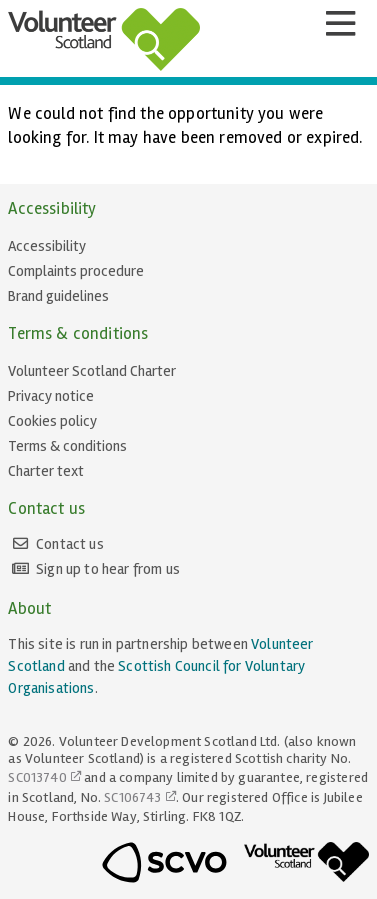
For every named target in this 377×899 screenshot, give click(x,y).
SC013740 (37, 777)
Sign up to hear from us (108, 569)
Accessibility (47, 246)
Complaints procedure (76, 271)
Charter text (46, 471)
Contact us (70, 544)
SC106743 (132, 797)
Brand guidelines (58, 296)
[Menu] (340, 24)
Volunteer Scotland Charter (92, 371)
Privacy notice (51, 396)
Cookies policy (52, 421)
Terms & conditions (67, 446)
